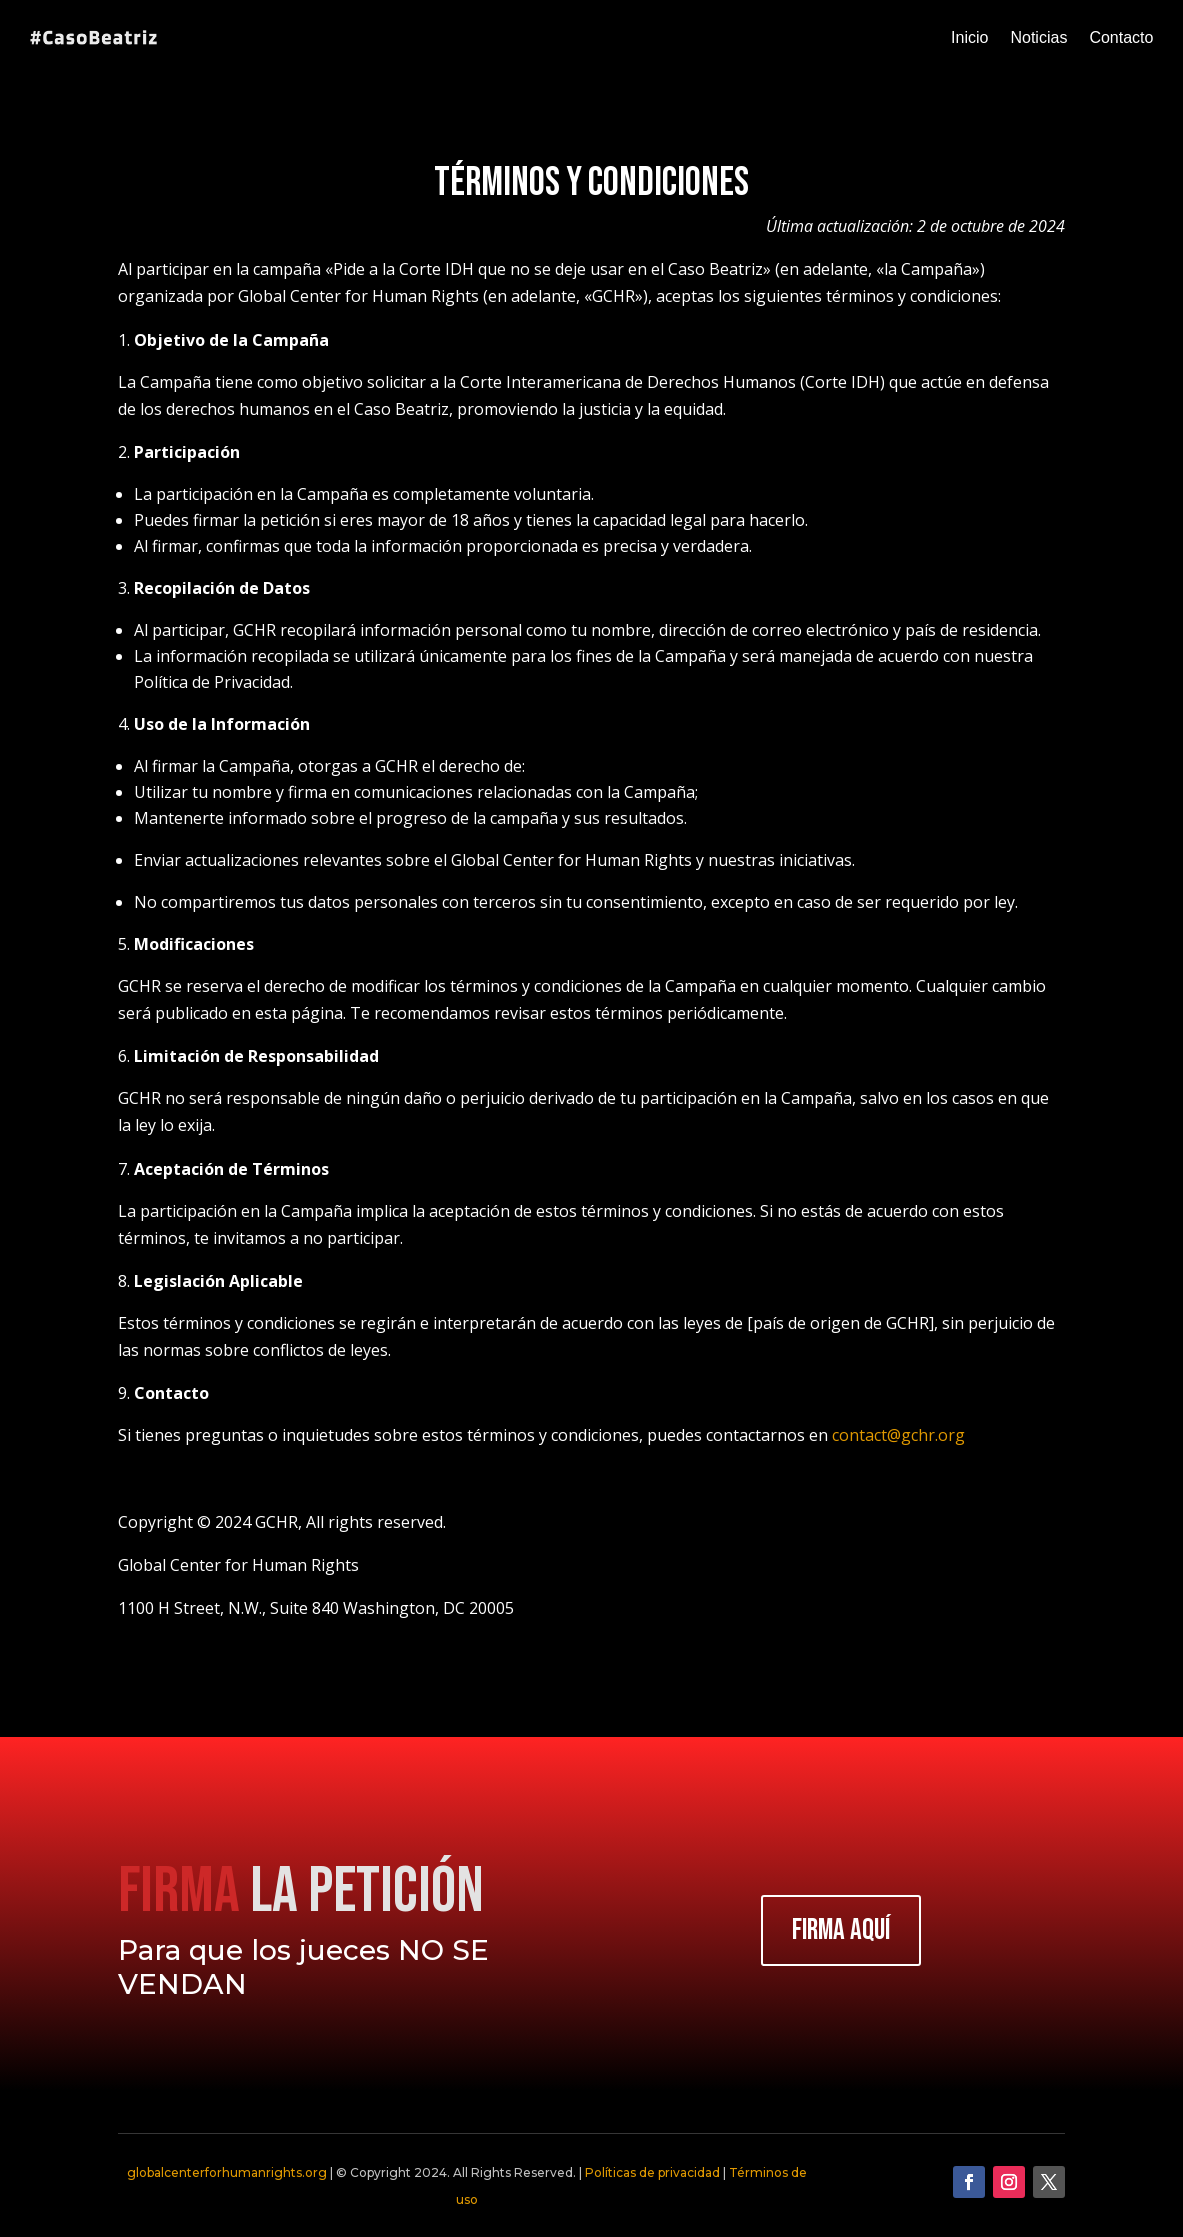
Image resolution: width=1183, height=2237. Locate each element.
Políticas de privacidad (652, 2172)
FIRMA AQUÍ (841, 1930)
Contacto (1121, 37)
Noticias (1038, 37)
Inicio (969, 37)
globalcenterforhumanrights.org (227, 2172)
